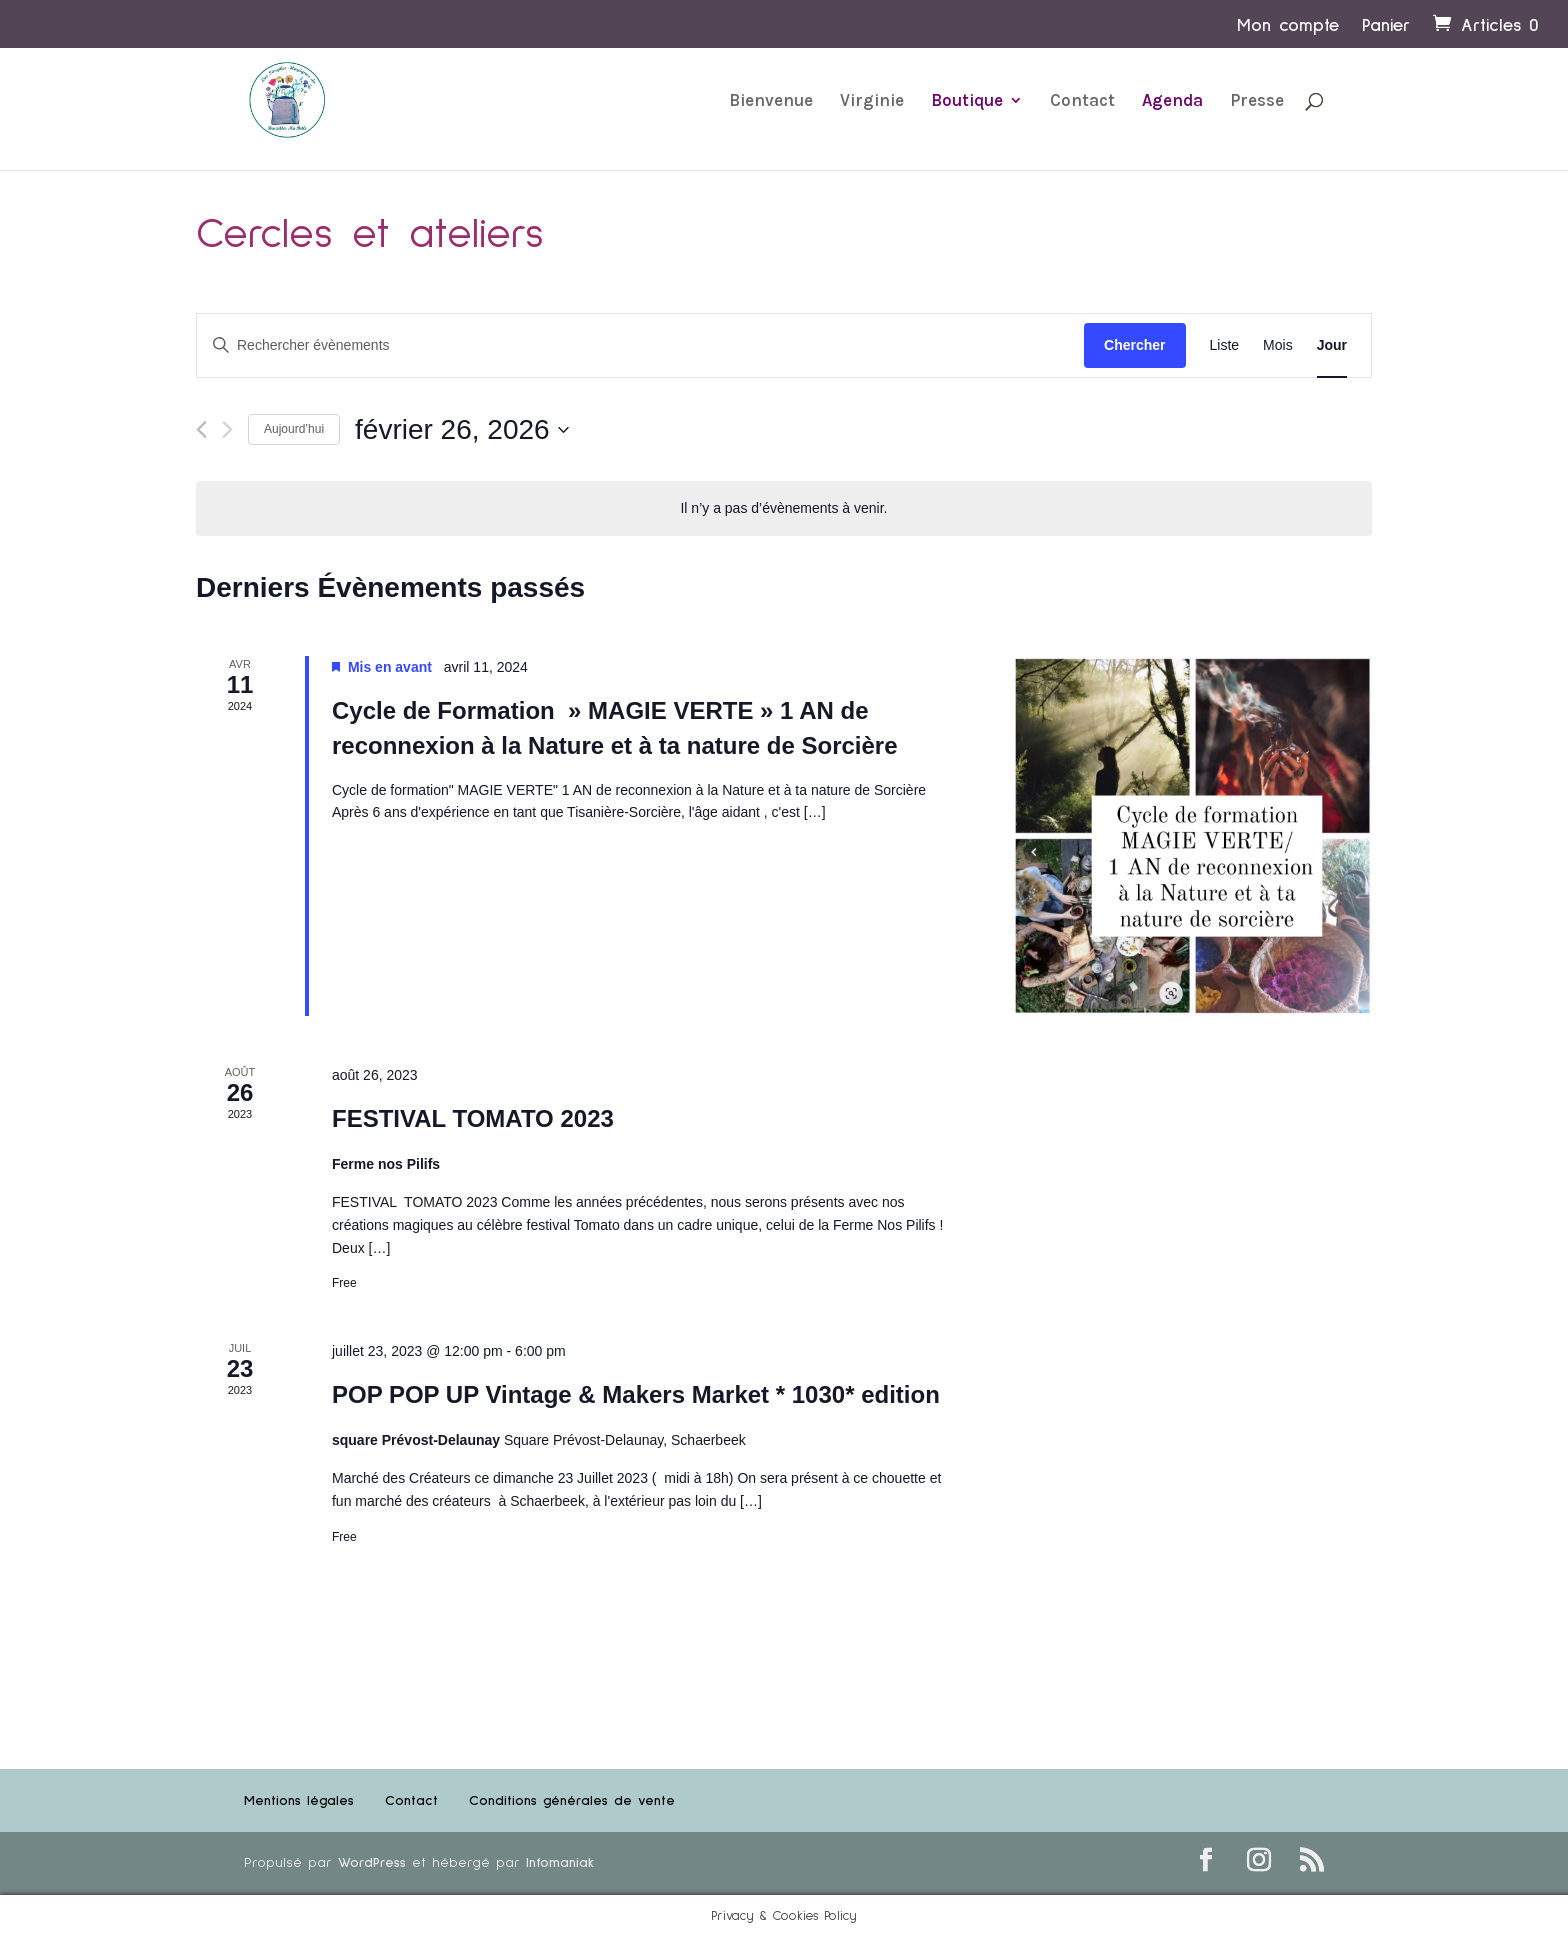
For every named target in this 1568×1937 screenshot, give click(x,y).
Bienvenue (771, 101)
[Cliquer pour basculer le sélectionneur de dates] (462, 430)
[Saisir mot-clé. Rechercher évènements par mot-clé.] (640, 345)
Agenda (1172, 101)
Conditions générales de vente (572, 1801)
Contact (1082, 101)
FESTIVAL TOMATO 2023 (473, 1118)
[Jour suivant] (227, 429)
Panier (1386, 26)
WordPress (372, 1863)
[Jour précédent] (201, 429)
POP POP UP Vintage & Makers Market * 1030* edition (636, 1394)
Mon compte (1288, 26)
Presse (1257, 101)
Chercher (1134, 345)
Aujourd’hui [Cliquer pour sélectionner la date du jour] (294, 429)
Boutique (967, 101)
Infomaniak (560, 1863)
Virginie (872, 101)
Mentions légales (299, 1801)
